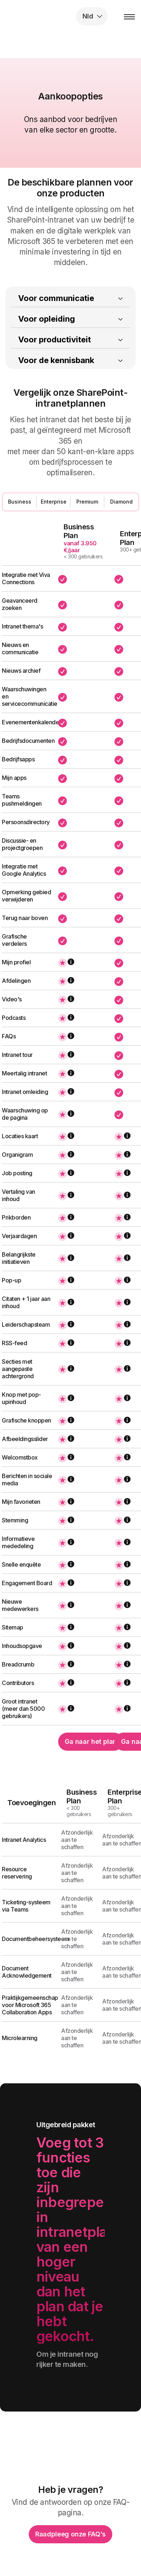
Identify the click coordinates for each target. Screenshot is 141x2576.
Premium (87, 501)
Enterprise (54, 501)
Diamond (121, 501)
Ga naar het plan (91, 1741)
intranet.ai (53, 16)
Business (19, 501)
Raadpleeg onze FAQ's (70, 2534)
